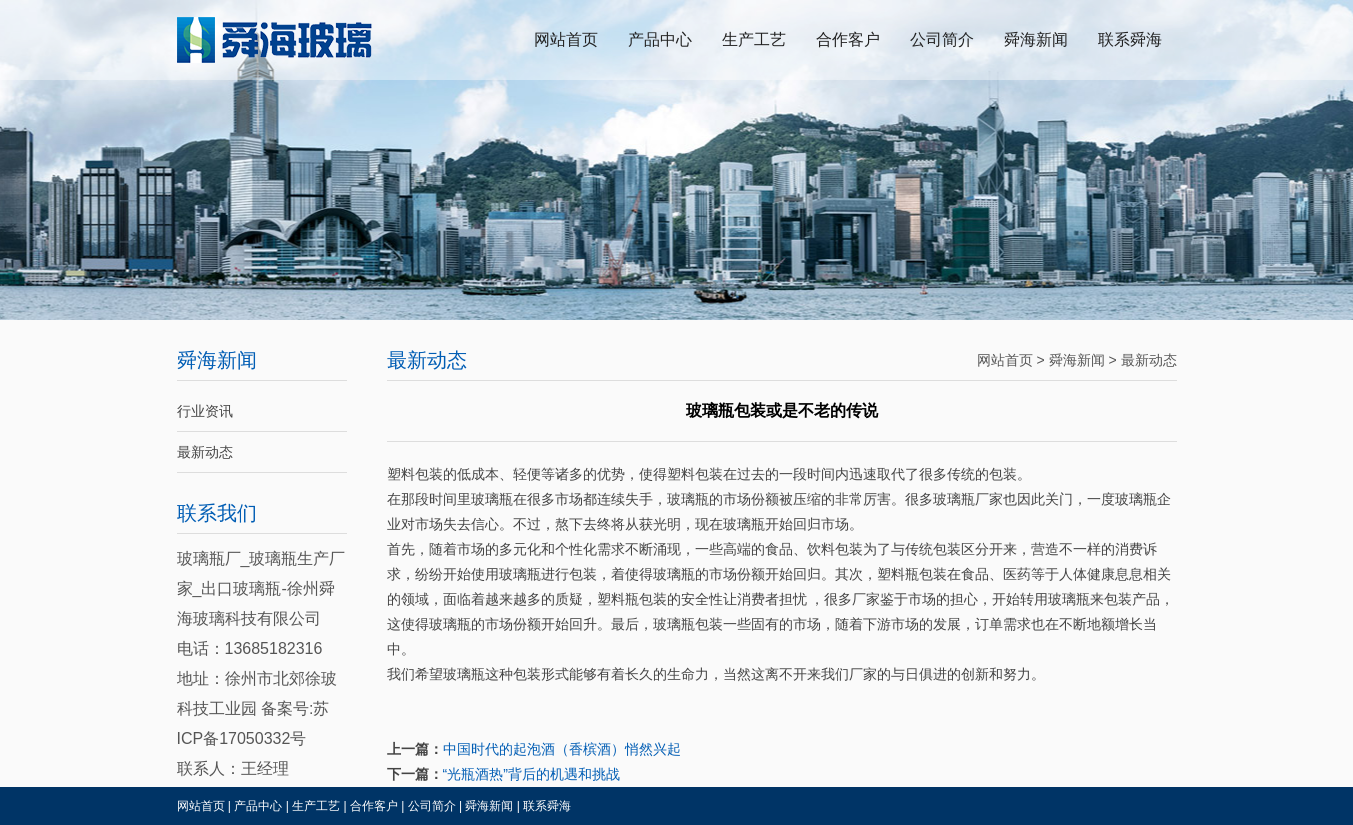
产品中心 (660, 39)
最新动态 (205, 452)
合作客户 (848, 39)
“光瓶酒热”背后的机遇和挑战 (531, 774)
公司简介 (942, 39)
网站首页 (566, 39)
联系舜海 (1130, 39)
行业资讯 (205, 411)
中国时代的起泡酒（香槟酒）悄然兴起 (562, 749)
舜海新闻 (1036, 39)
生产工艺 (754, 39)
